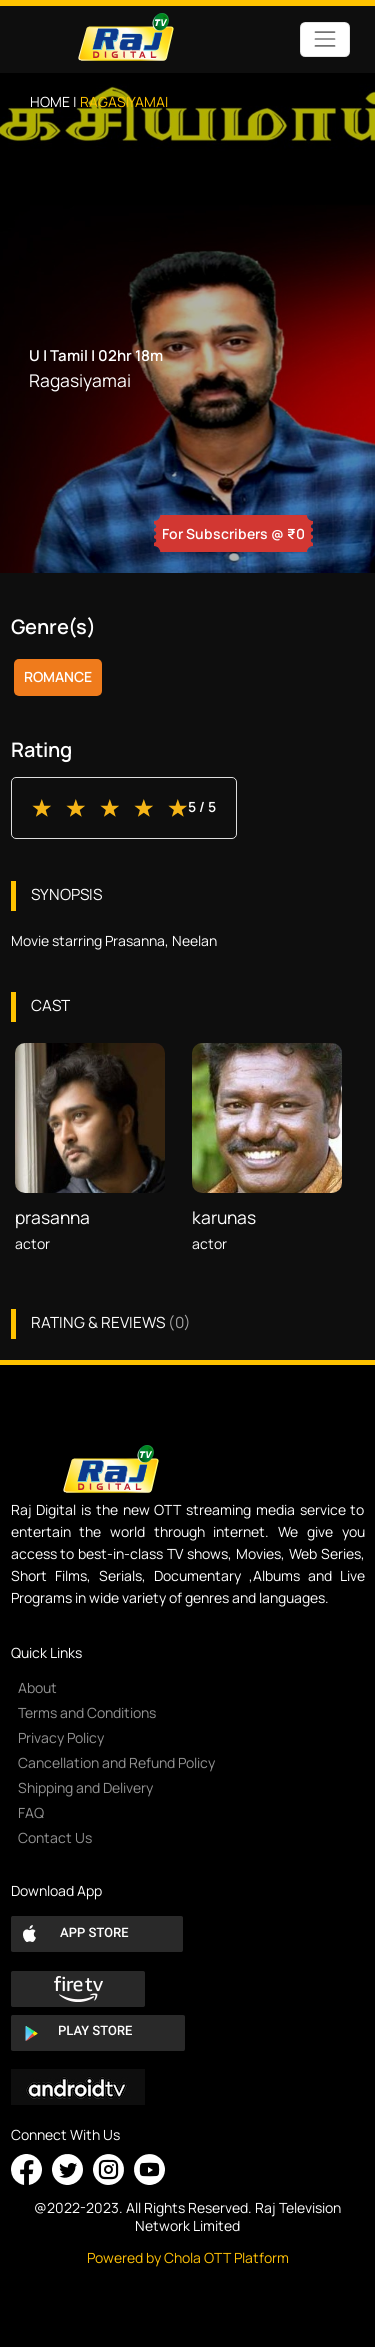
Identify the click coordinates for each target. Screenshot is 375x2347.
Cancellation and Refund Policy (116, 1762)
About (37, 1687)
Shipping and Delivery (85, 1787)
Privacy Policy (61, 1737)
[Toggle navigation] (324, 39)
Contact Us (55, 1837)
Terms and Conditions (87, 1712)
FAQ (31, 1812)
